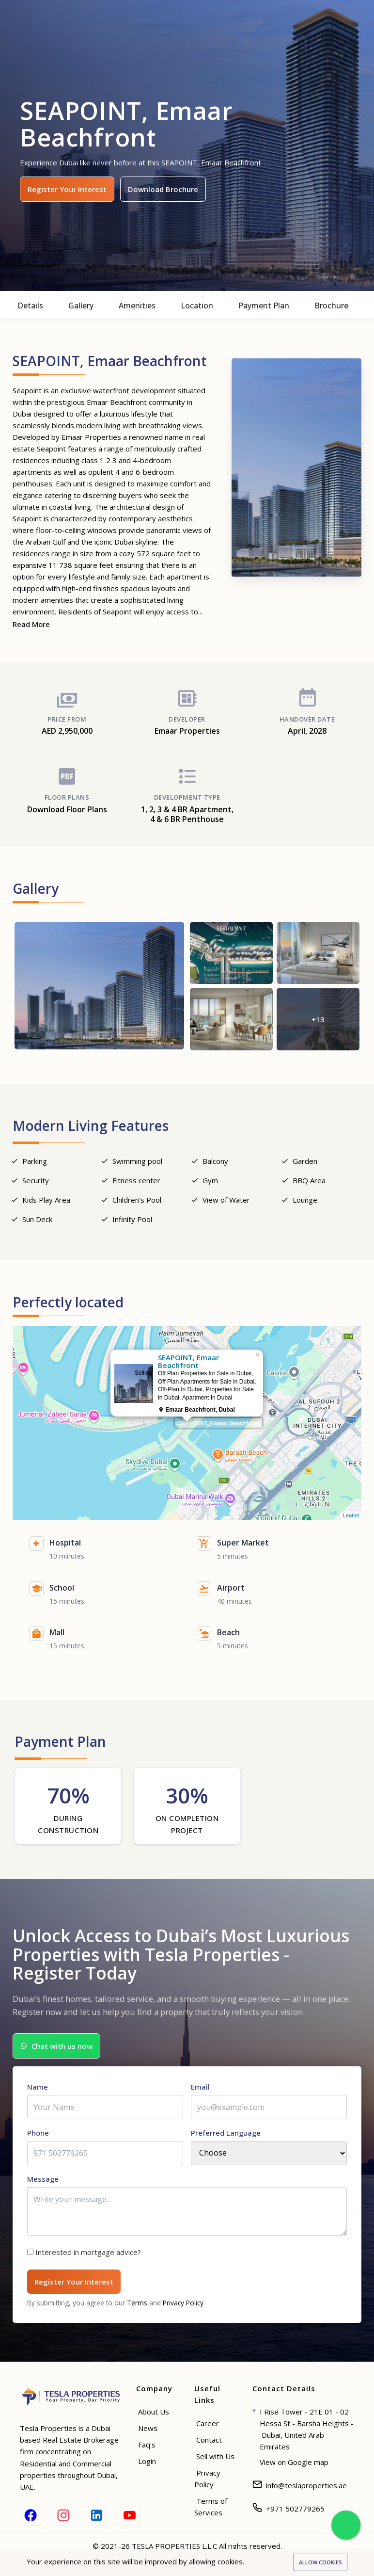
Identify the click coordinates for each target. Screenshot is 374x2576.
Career (207, 2427)
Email (200, 2091)
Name (37, 2091)
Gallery (81, 305)
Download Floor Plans (67, 816)
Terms (137, 2307)
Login (147, 2465)
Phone (38, 2137)
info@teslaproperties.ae (306, 2490)
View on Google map (294, 2466)
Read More (31, 624)
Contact (209, 2444)
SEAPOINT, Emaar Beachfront (218, 1431)
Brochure (331, 305)
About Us (153, 2416)
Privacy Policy (183, 2307)
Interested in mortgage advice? (88, 2256)
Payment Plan (263, 305)
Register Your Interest (67, 189)
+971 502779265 (295, 2513)
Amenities (137, 305)
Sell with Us (215, 2460)
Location (197, 305)
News (147, 2432)
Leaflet (351, 1523)
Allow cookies (320, 2562)
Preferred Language (226, 2137)
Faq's (147, 2449)
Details (30, 305)
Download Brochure (163, 189)
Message (43, 2183)
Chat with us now (56, 2051)
